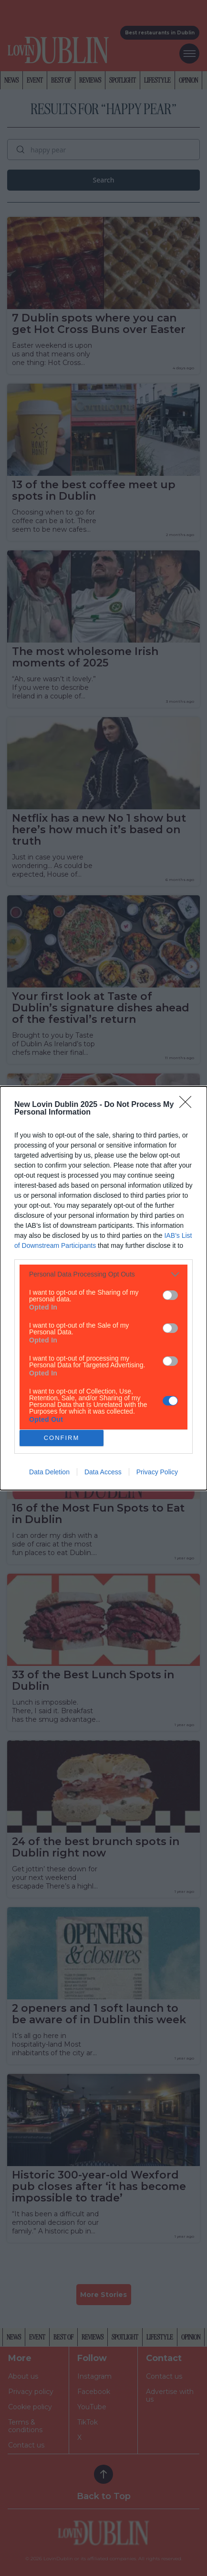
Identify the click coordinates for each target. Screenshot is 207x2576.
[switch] (170, 1295)
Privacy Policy (157, 1472)
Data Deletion (49, 1472)
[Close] (188, 1105)
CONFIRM (62, 1437)
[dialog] (103, 1288)
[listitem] (103, 1274)
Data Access (103, 1472)
